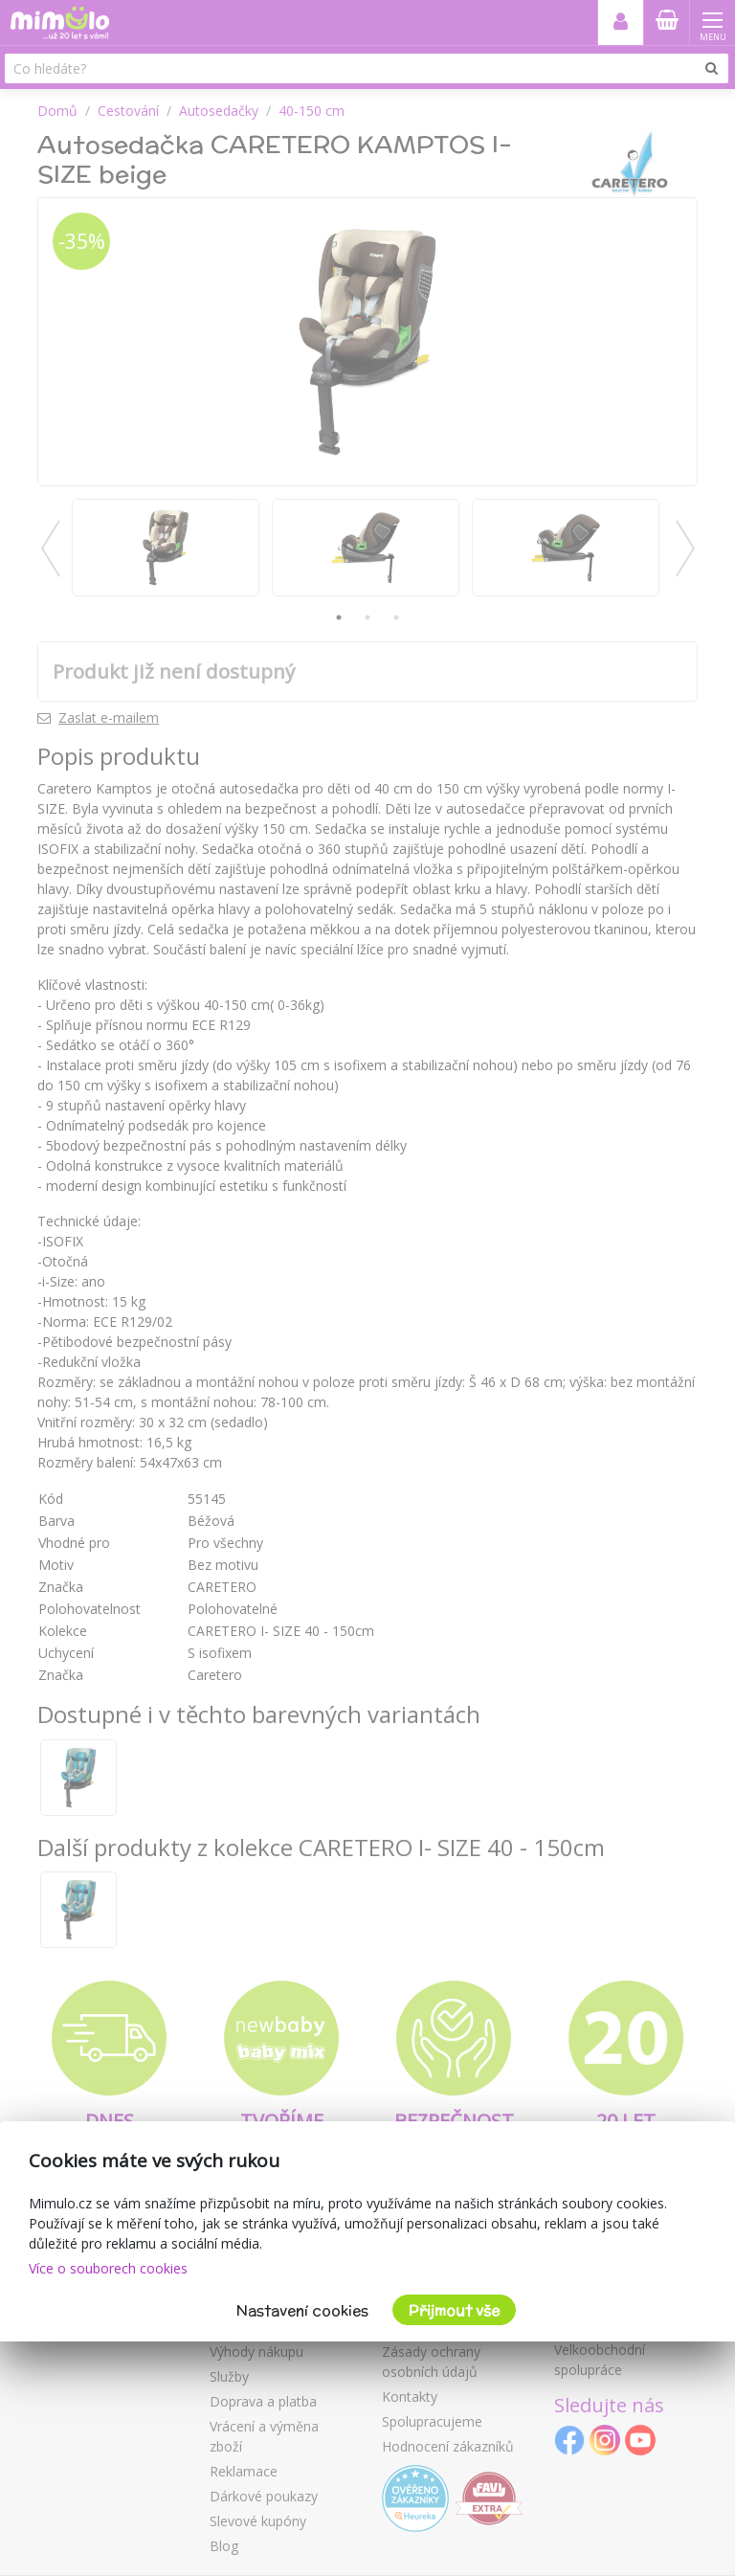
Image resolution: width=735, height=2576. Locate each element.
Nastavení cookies (302, 2310)
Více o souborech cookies (108, 2268)
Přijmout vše (454, 2310)
